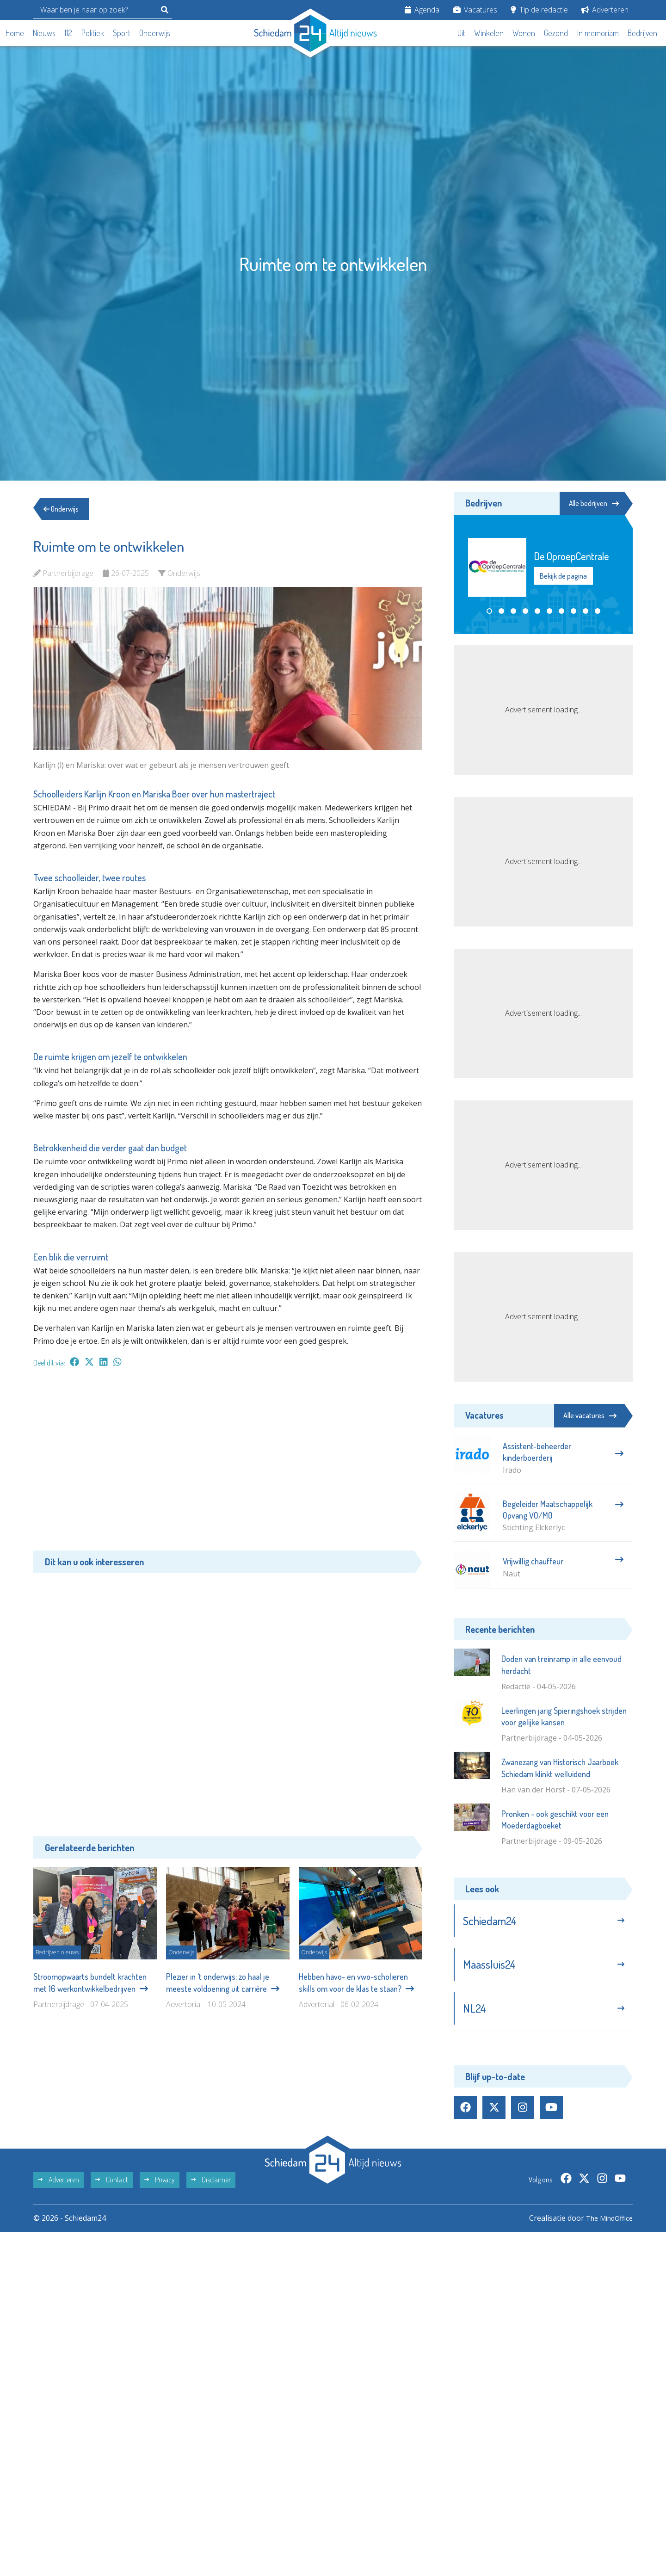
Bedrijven (642, 33)
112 (68, 33)
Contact (111, 2186)
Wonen (523, 33)
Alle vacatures (590, 1415)
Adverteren (605, 10)
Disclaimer (211, 2186)
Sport (121, 33)
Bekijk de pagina (563, 576)
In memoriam (598, 33)
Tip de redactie (539, 10)
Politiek (92, 33)
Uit (461, 33)
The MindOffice (606, 2224)
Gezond (556, 33)
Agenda (422, 10)
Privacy (159, 2186)
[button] (489, 611)
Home (15, 33)
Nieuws (44, 33)
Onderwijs (154, 33)
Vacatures (475, 10)
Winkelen (489, 33)
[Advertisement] (227, 1463)
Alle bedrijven (591, 503)
